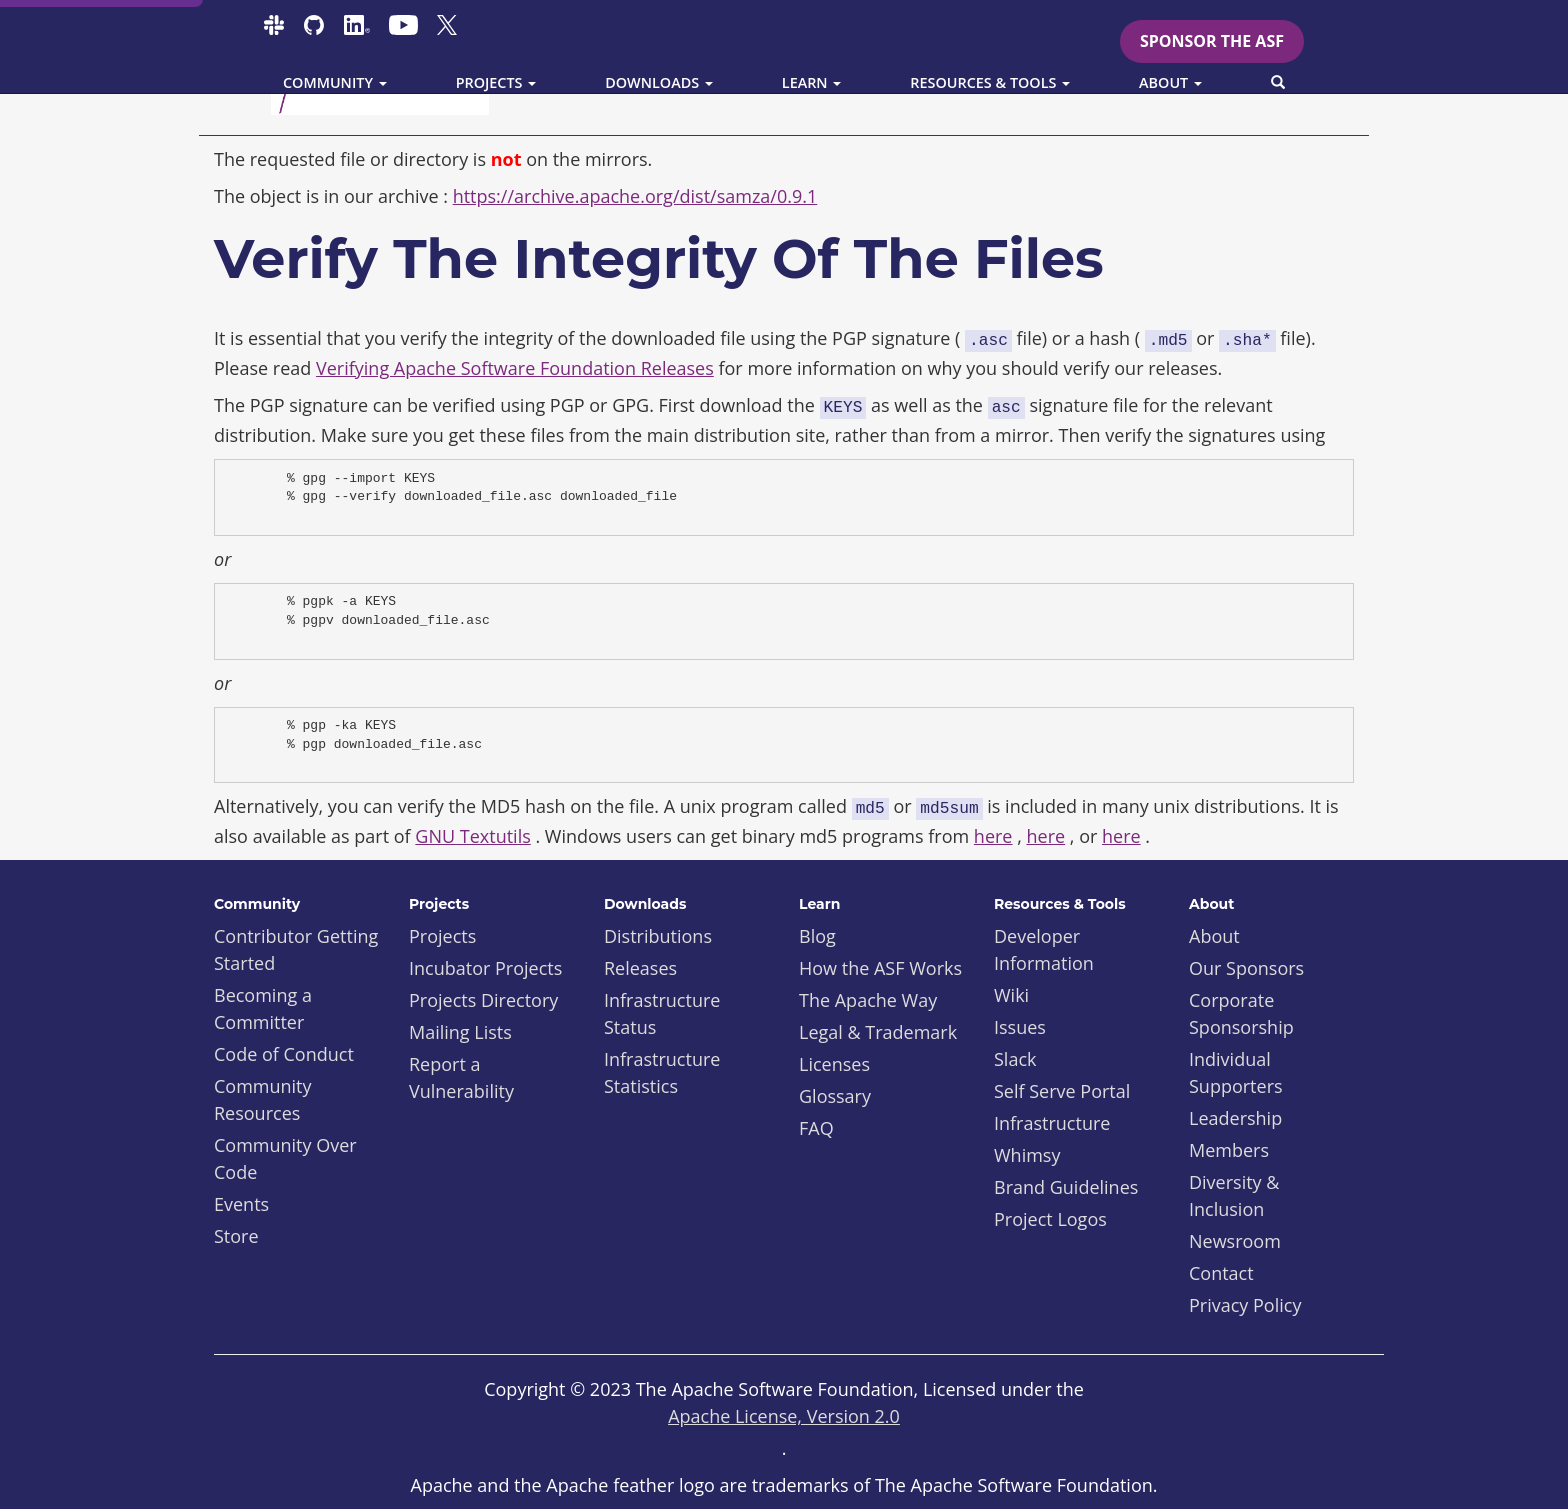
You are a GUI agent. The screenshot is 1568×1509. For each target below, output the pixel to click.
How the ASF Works (880, 968)
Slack (1015, 1059)
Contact (1221, 1273)
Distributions (658, 936)
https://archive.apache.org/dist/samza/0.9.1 (635, 196)
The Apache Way (868, 1000)
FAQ (816, 1128)
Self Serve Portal (1062, 1091)
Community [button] (335, 82)
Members (1229, 1150)
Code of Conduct (284, 1054)
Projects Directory (483, 1000)
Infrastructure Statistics (662, 1072)
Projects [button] (496, 82)
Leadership (1235, 1118)
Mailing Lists (460, 1032)
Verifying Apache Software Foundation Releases (515, 368)
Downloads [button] (659, 82)
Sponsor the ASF (1212, 41)
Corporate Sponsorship (1241, 1013)
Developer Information (1044, 949)
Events (241, 1204)
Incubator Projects (485, 968)
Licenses (834, 1064)
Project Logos (1050, 1219)
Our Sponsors (1246, 968)
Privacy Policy (1245, 1305)
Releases (640, 968)
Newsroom (1235, 1241)
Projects (442, 936)
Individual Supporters (1236, 1072)
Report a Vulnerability (461, 1077)
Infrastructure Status (662, 1013)
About (1214, 936)
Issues (1020, 1027)
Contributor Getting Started (296, 949)
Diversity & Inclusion (1234, 1195)
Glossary (835, 1096)
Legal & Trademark (878, 1032)
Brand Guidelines (1066, 1187)
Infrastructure (1052, 1123)
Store (236, 1236)
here (993, 836)
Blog (817, 936)
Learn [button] (812, 82)
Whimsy (1027, 1155)
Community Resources (263, 1099)
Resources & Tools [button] (990, 82)
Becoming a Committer (263, 1008)
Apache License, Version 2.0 (784, 1416)
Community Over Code (285, 1158)
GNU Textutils (472, 836)
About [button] (1170, 82)
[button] (1278, 83)
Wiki (1011, 995)
